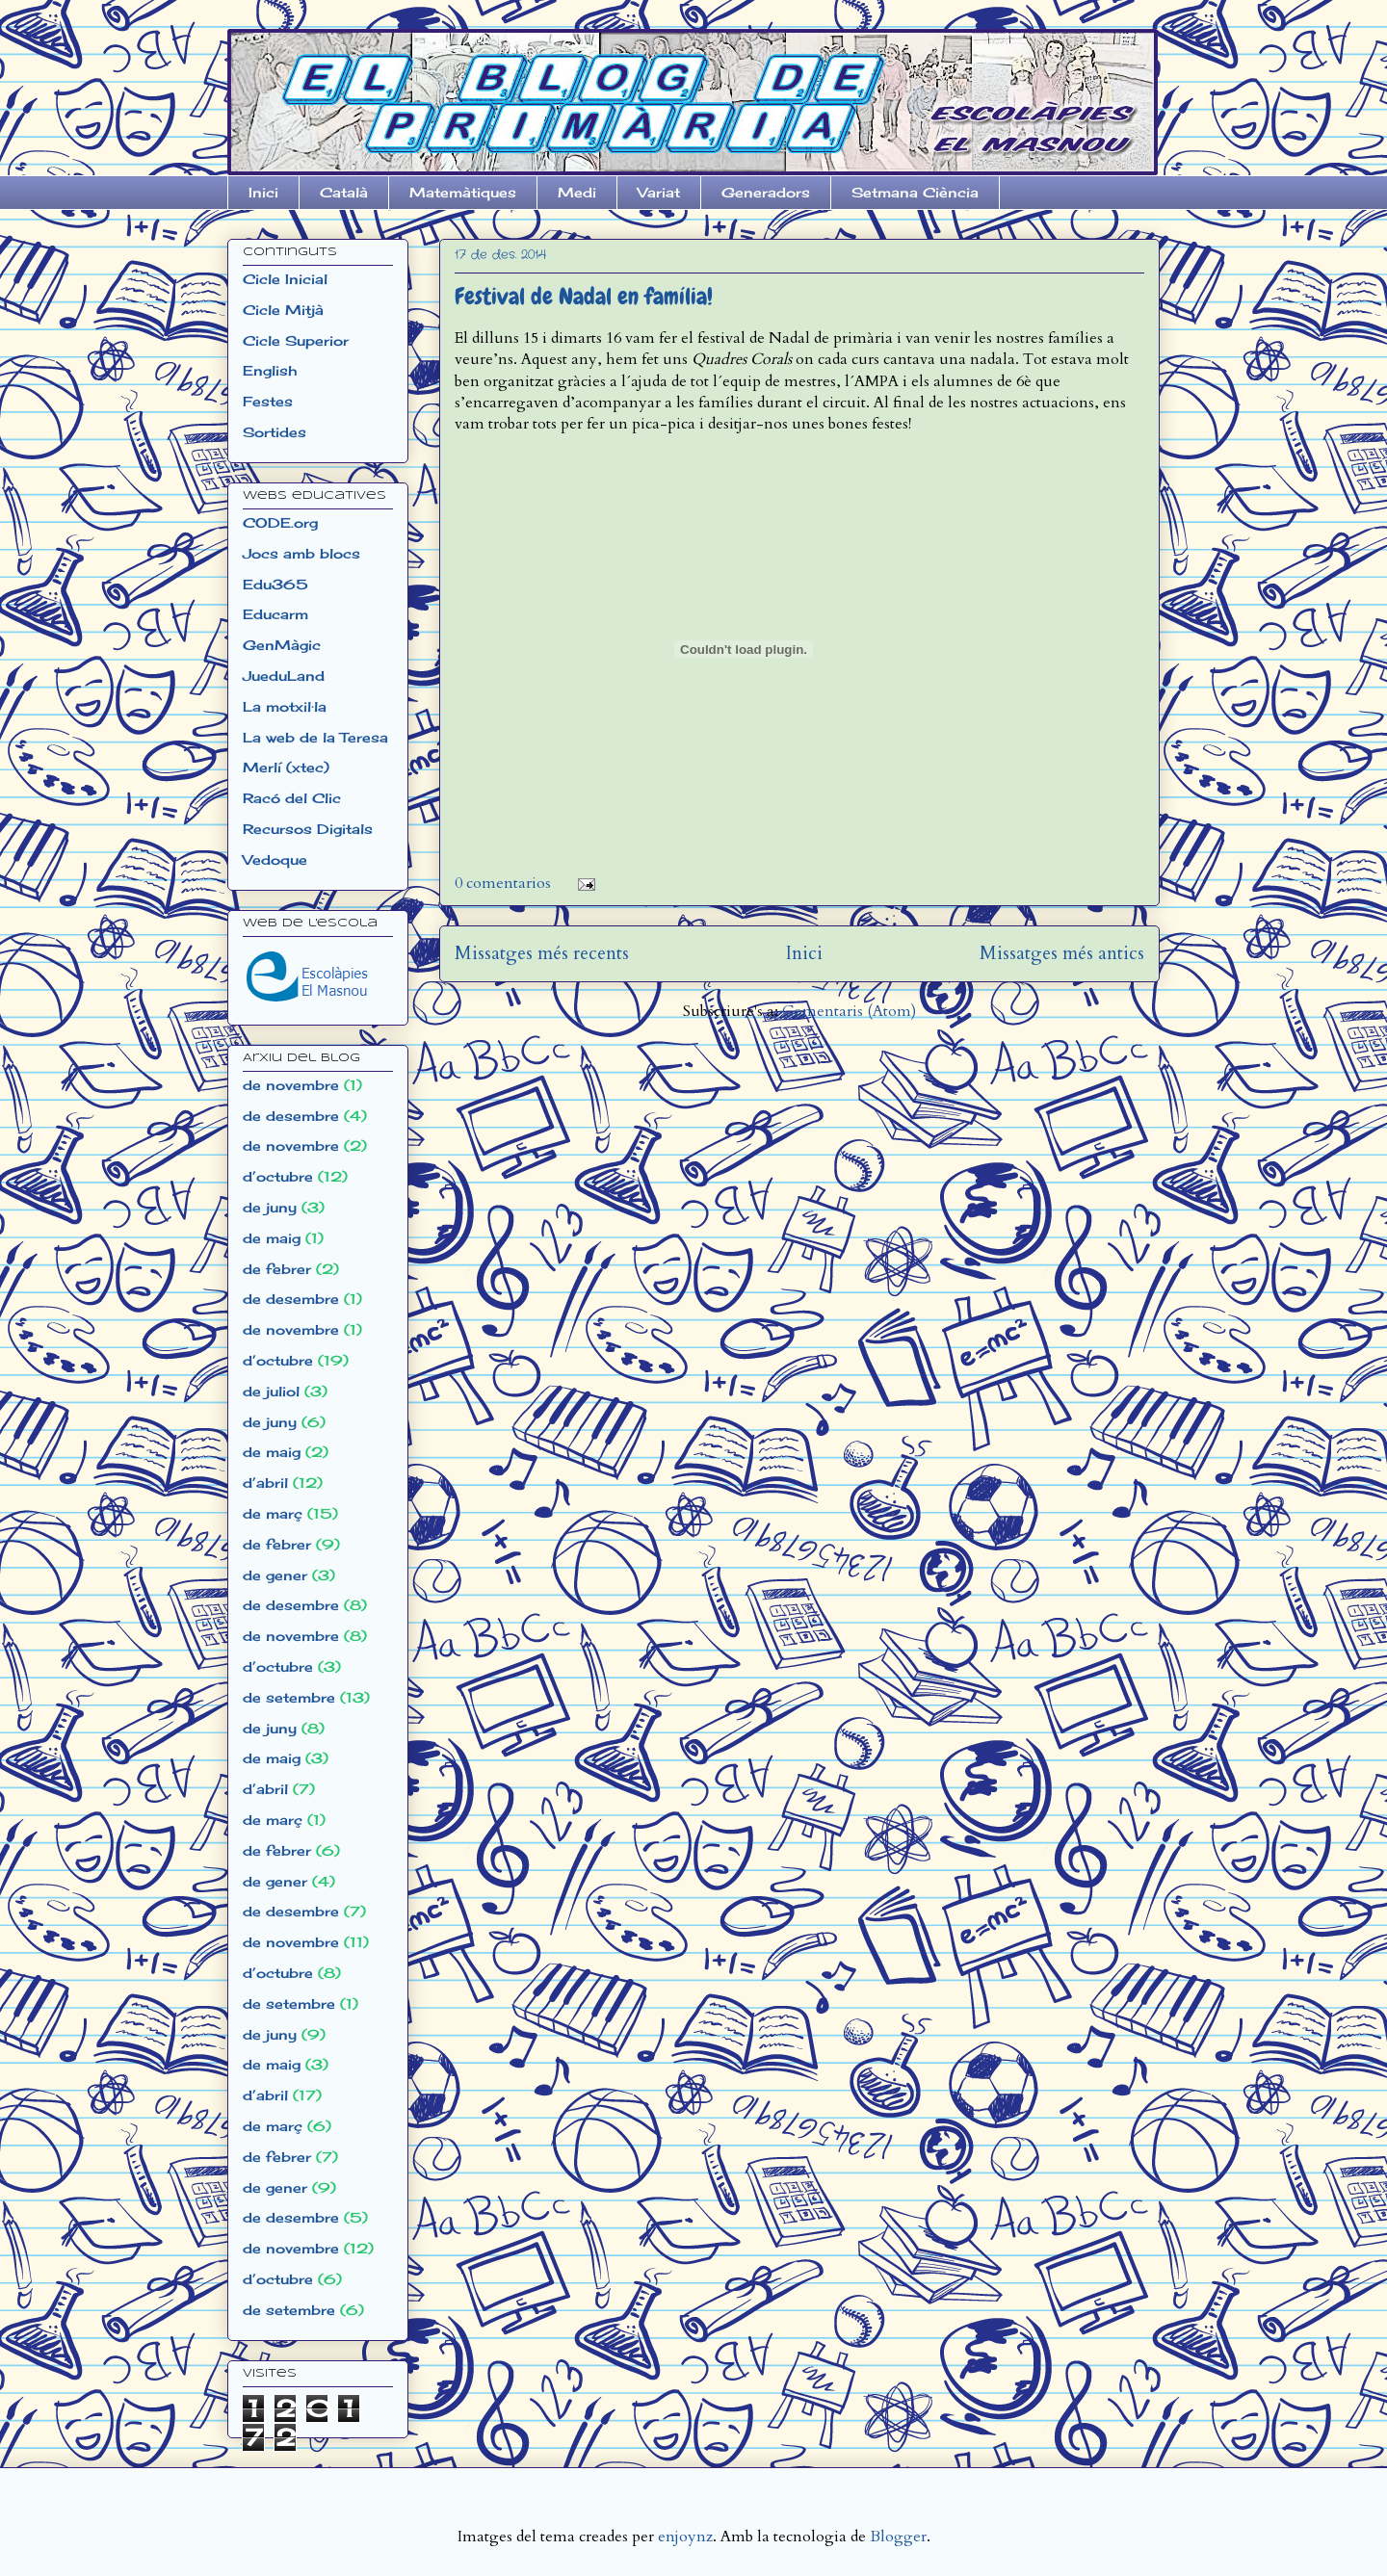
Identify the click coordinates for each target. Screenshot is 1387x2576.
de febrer (277, 1269)
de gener (275, 1575)
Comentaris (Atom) (849, 1011)
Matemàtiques (462, 192)
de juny (270, 1207)
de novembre (291, 1085)
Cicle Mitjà (283, 309)
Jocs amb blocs (301, 553)
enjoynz (685, 2536)
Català (344, 192)
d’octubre (278, 1176)
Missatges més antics (1062, 953)
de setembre (289, 1697)
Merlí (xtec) (286, 767)
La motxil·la (285, 706)
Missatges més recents (542, 953)
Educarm (275, 614)
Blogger (898, 2536)
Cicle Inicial (285, 279)
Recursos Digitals (308, 828)
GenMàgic (282, 645)
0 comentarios (503, 883)
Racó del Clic (292, 798)
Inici (263, 192)
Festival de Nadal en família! (584, 296)
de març (272, 1513)
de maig (272, 1238)
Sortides (274, 432)
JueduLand (284, 675)
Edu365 (275, 584)
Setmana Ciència (915, 192)
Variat (659, 192)
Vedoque (275, 859)
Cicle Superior (296, 340)
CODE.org (280, 522)
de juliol (271, 1391)
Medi (577, 192)
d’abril (265, 1482)
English (270, 370)
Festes (268, 401)
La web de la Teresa (315, 737)
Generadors (765, 192)
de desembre (291, 1115)
